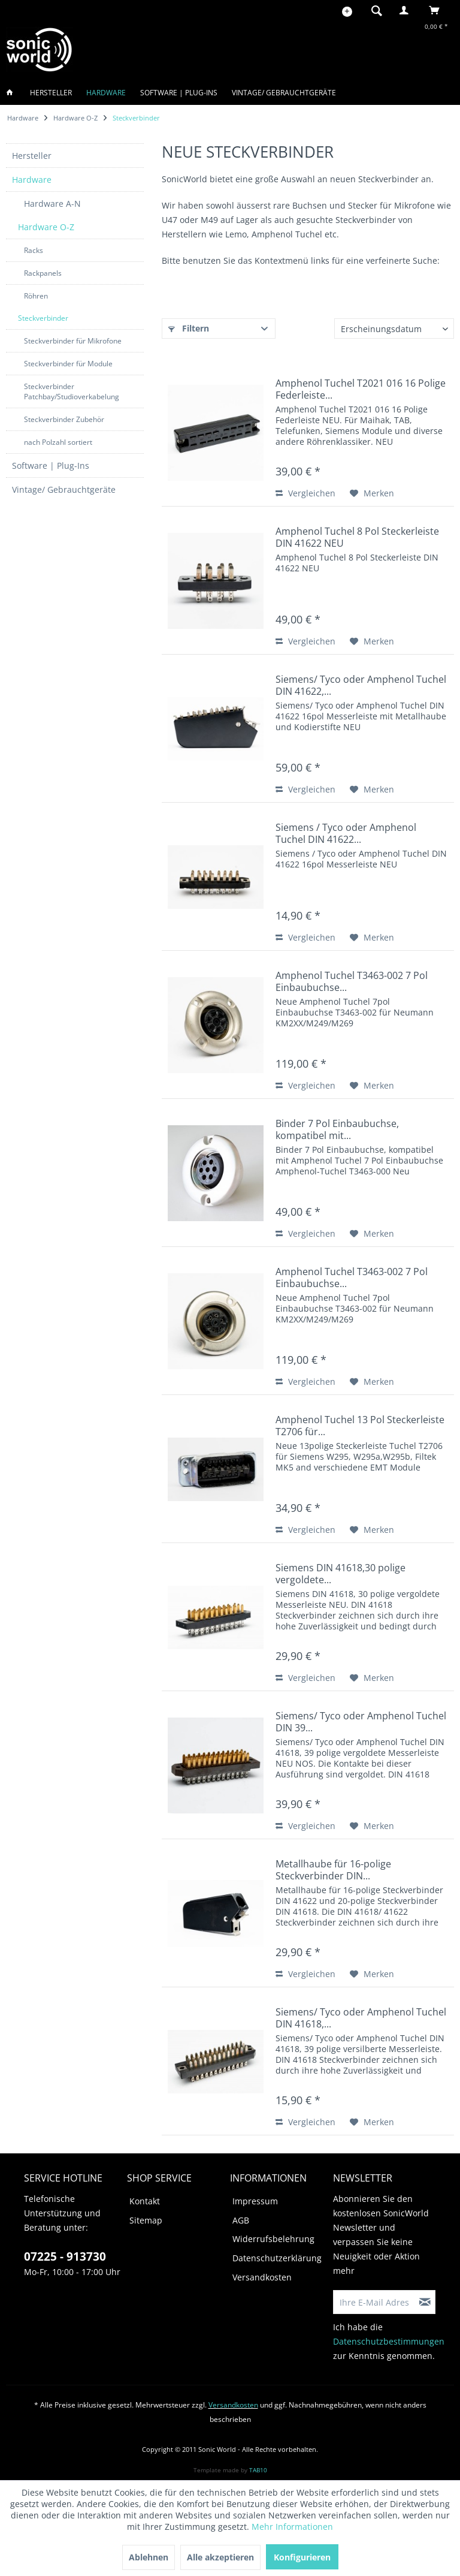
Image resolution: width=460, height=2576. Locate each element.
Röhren (36, 296)
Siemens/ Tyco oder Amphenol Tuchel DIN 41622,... (361, 685)
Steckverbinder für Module (68, 363)
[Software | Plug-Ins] (179, 92)
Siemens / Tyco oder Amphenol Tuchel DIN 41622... (346, 833)
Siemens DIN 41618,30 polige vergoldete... (340, 1574)
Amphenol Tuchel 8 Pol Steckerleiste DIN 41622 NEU (357, 537)
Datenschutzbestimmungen (388, 2341)
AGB (240, 2220)
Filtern (188, 328)
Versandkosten (262, 2277)
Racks (33, 250)
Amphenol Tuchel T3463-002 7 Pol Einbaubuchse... (352, 981)
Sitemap (145, 2220)
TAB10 (258, 2470)
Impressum (255, 2201)
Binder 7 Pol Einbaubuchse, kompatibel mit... (337, 1129)
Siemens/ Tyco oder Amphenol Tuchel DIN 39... (361, 1722)
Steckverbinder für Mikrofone (73, 341)
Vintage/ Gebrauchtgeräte (64, 489)
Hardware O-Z (46, 227)
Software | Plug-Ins (50, 465)
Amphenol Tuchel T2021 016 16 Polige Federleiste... (361, 389)
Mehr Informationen (292, 2526)
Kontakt (144, 2201)
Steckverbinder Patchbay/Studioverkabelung (71, 391)
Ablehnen (148, 2557)
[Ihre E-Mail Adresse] (374, 2302)
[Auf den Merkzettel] (372, 493)
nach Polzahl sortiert (58, 442)
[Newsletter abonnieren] (425, 2302)
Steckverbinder (43, 318)
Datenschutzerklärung (277, 2258)
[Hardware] (106, 92)
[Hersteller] (51, 92)
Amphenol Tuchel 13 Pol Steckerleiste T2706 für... (360, 1426)
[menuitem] (373, 10)
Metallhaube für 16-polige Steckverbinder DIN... (333, 1870)
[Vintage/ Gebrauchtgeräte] (284, 92)
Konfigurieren (302, 2557)
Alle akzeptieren (220, 2557)
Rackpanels (43, 273)
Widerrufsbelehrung (273, 2238)
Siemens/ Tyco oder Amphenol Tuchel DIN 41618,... (361, 2018)
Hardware (32, 179)
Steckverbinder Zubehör (64, 419)
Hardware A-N (52, 203)
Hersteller (32, 155)
